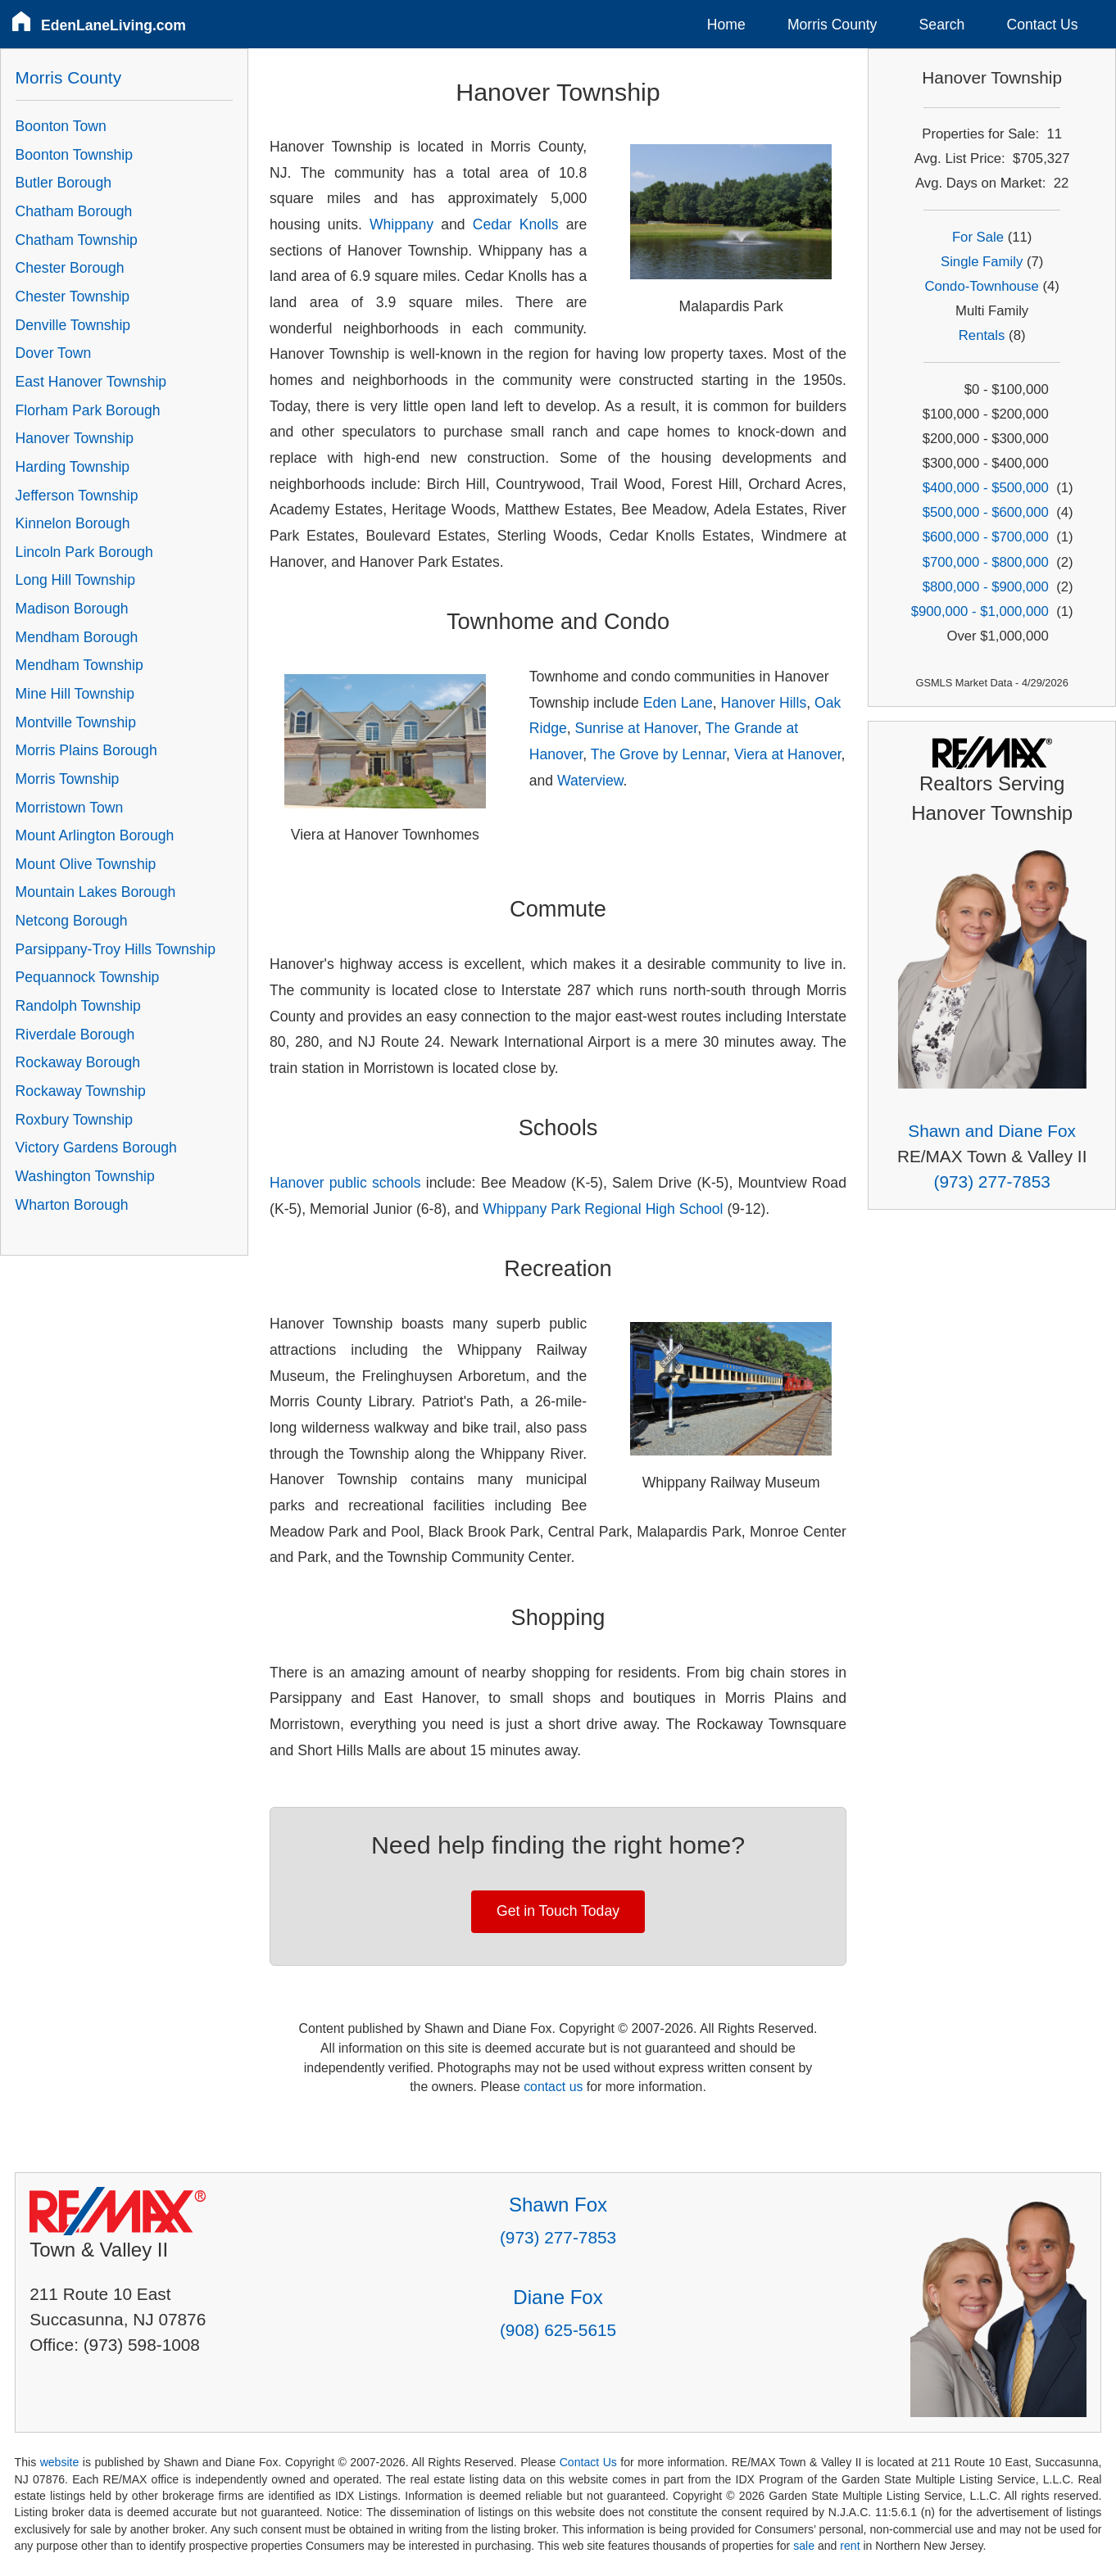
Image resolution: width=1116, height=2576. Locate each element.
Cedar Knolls (516, 224)
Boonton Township (74, 155)
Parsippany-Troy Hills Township (115, 949)
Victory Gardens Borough (96, 1147)
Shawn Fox (558, 2204)
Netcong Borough (72, 920)
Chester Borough (70, 268)
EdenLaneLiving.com (113, 25)
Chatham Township (77, 240)
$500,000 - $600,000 (986, 512)
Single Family (982, 261)
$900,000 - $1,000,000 (980, 611)
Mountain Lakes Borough (96, 892)
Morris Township (68, 779)
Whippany (401, 224)
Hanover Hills (764, 703)
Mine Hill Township (75, 694)
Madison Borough (72, 608)
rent (850, 2545)
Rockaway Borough (78, 1062)
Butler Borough (63, 182)
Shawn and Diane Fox (992, 1130)
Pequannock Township (88, 977)
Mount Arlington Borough (95, 835)
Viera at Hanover (788, 754)
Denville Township (73, 325)
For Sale (978, 237)
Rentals (982, 335)
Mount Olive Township (86, 864)
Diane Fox (557, 2297)
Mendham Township (79, 665)
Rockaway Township (81, 1091)
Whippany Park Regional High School (603, 1209)
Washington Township (85, 1176)
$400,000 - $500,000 (986, 488)
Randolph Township (78, 1006)
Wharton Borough (72, 1205)
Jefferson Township (77, 495)
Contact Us (1042, 24)
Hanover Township (75, 438)
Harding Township (73, 467)
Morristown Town (70, 807)
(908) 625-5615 (558, 2329)
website (59, 2462)
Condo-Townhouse (981, 286)
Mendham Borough (77, 637)
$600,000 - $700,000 (986, 537)
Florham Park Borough (88, 410)
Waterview (590, 780)
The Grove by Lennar (658, 754)
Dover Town (54, 353)
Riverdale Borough (75, 1034)
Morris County (832, 24)
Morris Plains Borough (86, 750)
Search (942, 24)
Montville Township (76, 722)
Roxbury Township (74, 1119)
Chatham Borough (74, 211)
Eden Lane (678, 703)
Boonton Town (61, 126)
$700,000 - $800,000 (986, 562)
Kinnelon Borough (73, 523)
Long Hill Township (75, 580)
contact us (553, 2087)
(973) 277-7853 (992, 1181)
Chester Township (73, 296)
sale (803, 2545)
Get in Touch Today (558, 1911)
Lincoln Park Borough (84, 552)
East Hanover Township (91, 381)
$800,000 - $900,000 (986, 587)
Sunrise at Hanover (636, 728)
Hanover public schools (345, 1183)
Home (726, 24)
